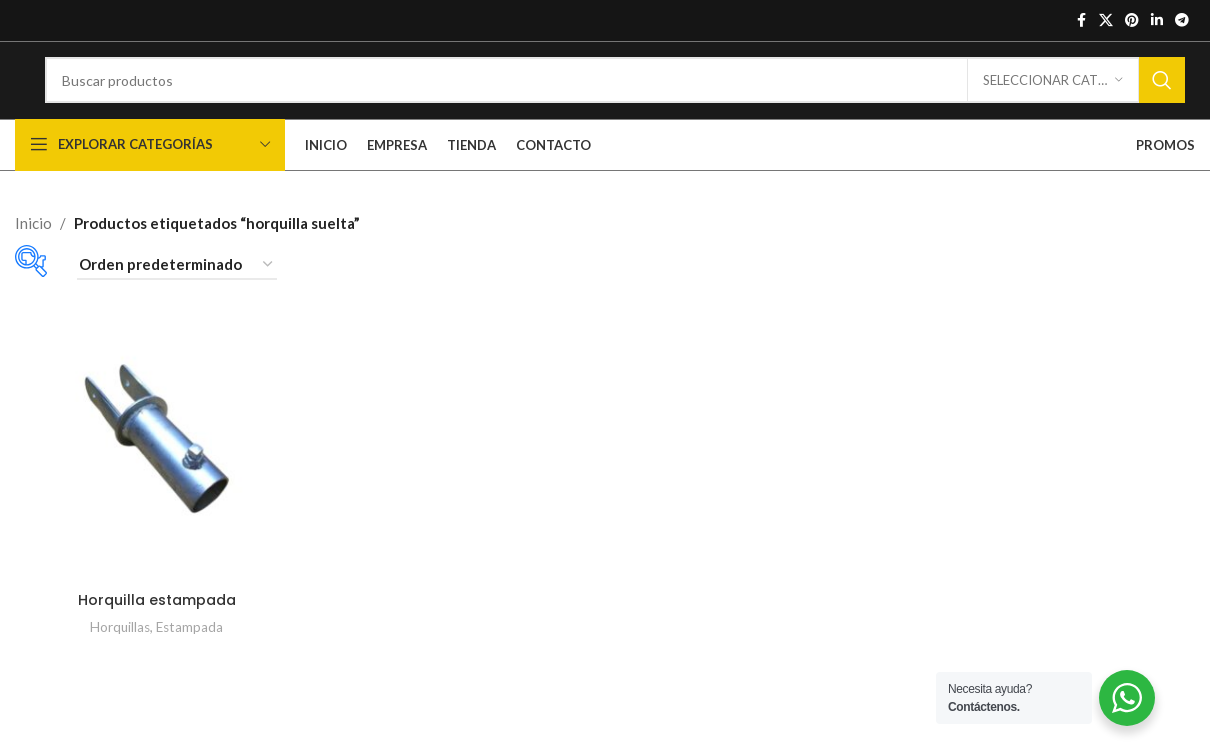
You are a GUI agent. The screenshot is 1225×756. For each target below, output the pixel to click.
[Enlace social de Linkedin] (1157, 21)
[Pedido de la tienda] (177, 295)
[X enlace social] (1106, 21)
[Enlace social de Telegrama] (1182, 21)
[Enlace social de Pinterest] (1132, 21)
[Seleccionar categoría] (1053, 96)
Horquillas (118, 650)
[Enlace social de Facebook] (1081, 21)
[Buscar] (615, 96)
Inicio (33, 252)
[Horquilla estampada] (155, 465)
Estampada (190, 650)
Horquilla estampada (155, 624)
